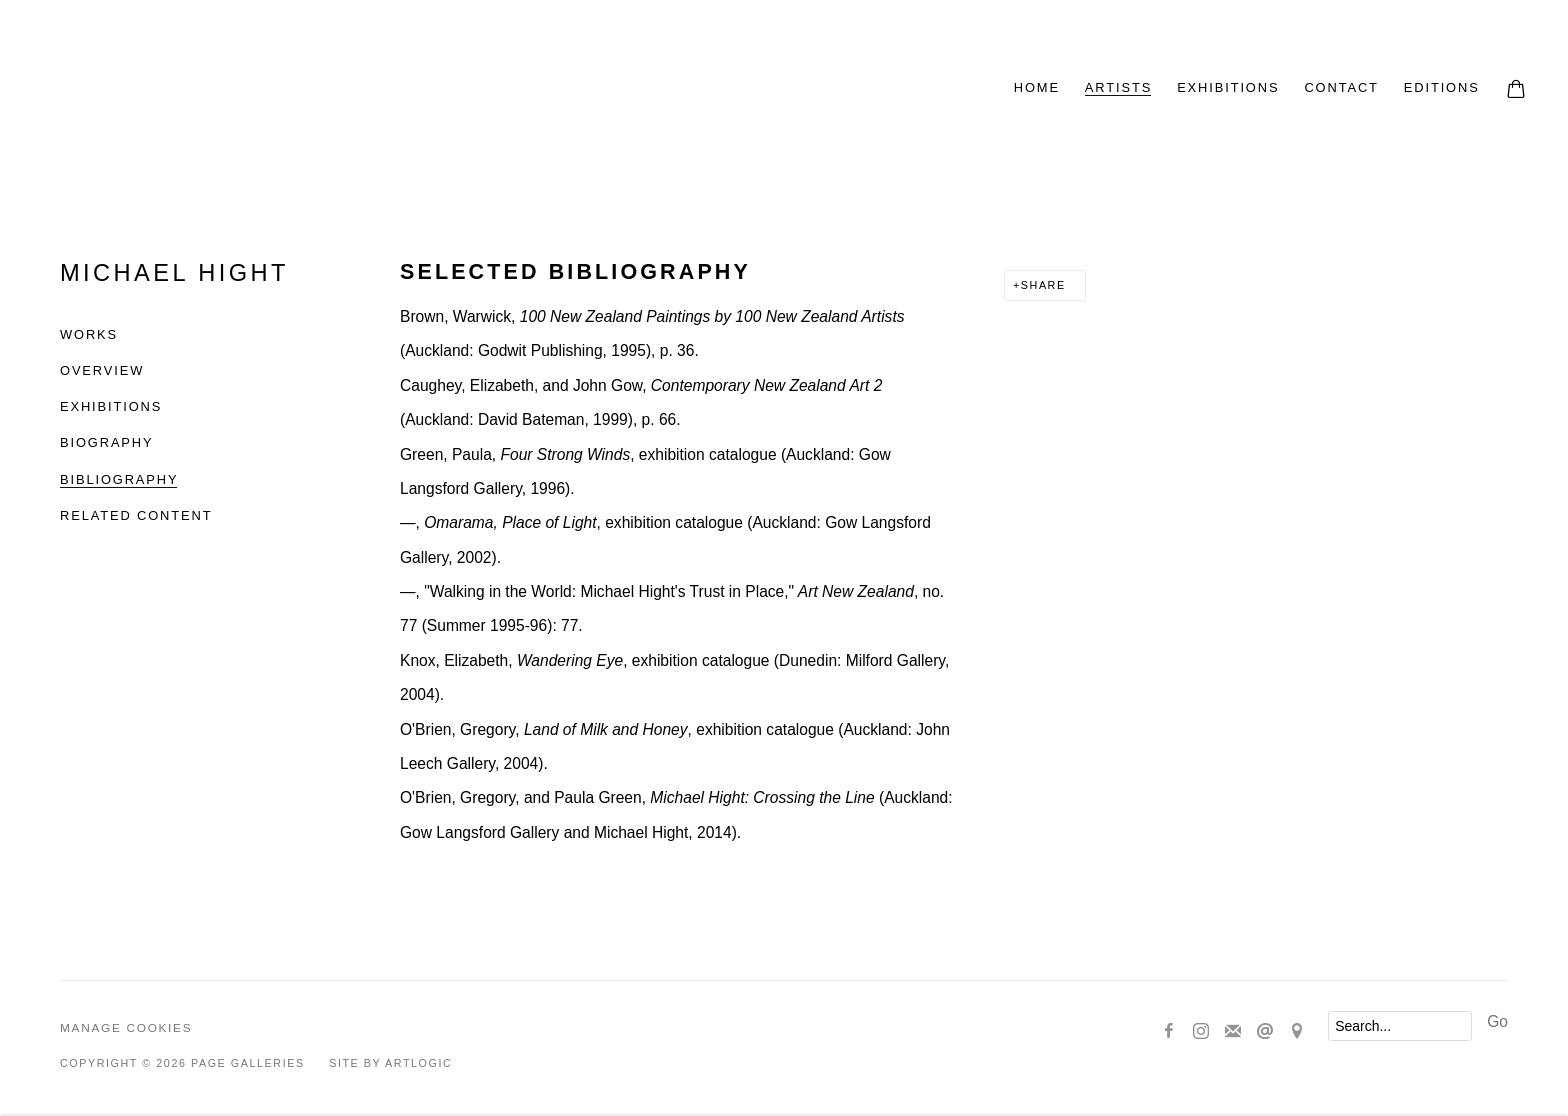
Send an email (1265, 1032)
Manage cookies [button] (126, 1028)
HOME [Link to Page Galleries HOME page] (1037, 87)
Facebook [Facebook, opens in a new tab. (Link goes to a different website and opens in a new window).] (1169, 1032)
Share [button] (1043, 285)
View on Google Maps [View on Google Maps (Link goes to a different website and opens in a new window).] (1297, 1032)
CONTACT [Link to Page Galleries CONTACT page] (1341, 87)
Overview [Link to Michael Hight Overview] (102, 370)
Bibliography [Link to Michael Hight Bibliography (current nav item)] (119, 479)
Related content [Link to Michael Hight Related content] (136, 515)
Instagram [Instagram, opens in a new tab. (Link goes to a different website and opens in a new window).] (1201, 1032)
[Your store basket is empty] (1516, 91)
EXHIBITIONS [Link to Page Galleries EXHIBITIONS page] (1228, 87)
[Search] (1400, 1026)
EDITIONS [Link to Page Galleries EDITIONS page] (1442, 87)
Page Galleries (290, 90)
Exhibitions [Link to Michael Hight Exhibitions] (111, 406)
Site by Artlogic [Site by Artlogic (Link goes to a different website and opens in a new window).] (390, 1063)
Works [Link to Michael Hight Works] (89, 334)
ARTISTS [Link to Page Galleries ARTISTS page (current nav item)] (1118, 87)
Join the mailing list (1233, 1032)
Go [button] (1497, 1021)
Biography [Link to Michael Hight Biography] (106, 442)
